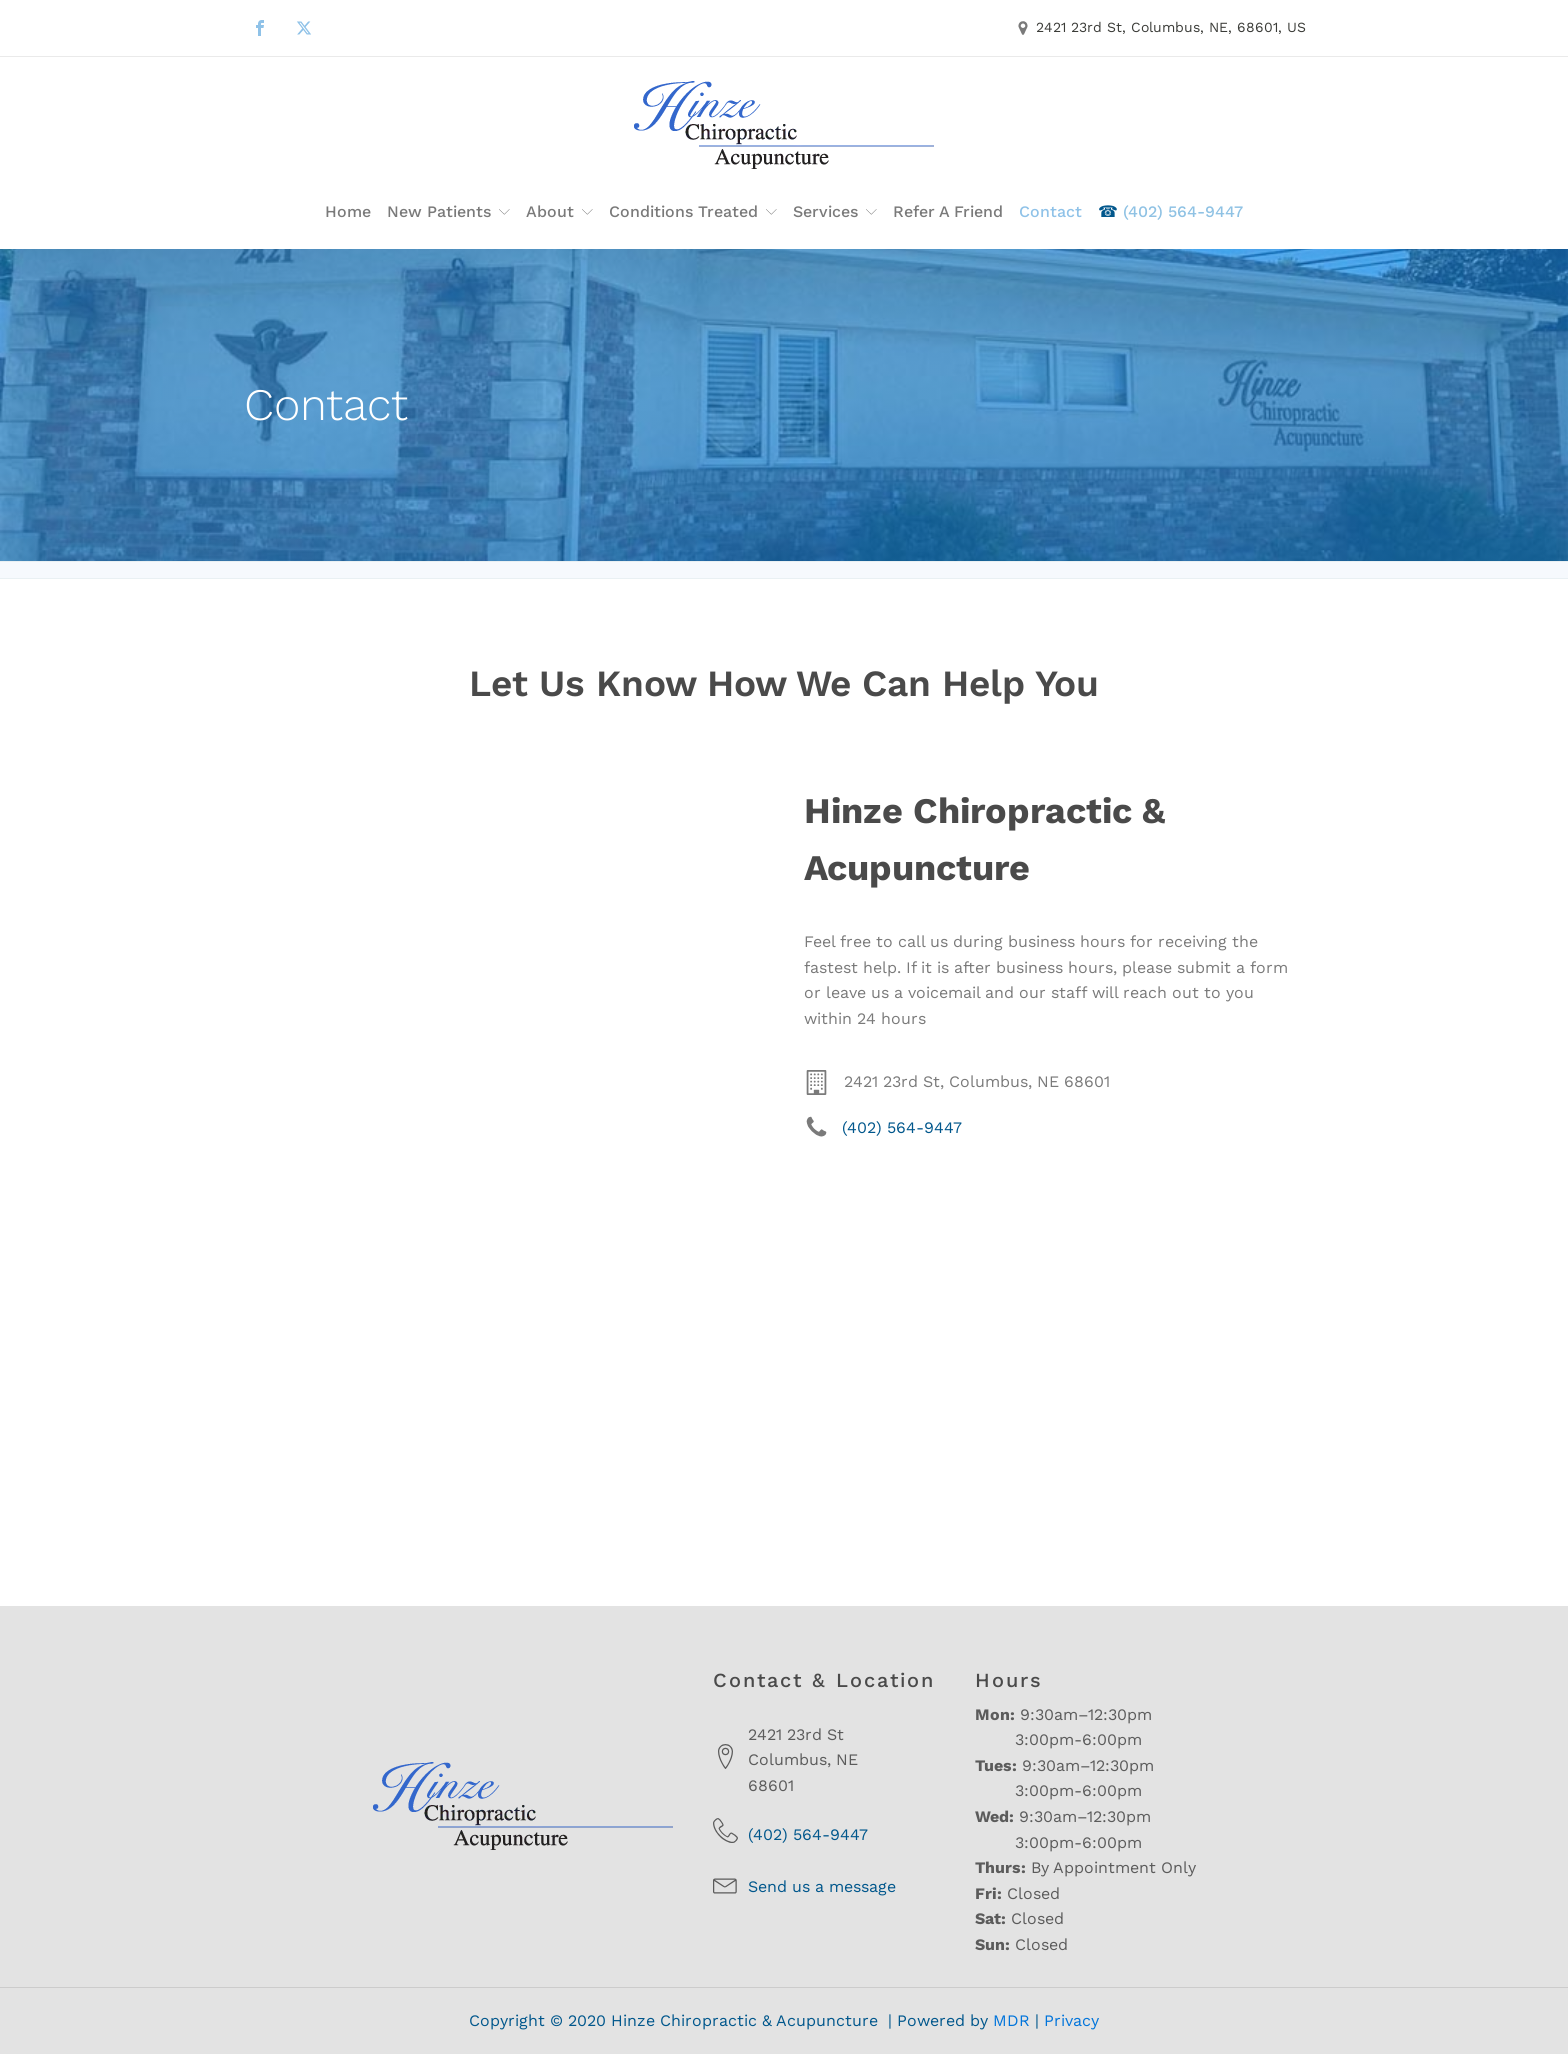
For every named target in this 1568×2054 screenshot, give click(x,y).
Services (835, 211)
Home (348, 211)
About (559, 211)
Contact (1050, 211)
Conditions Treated (693, 211)
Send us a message (822, 1886)
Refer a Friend (948, 211)
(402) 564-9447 (1170, 212)
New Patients (448, 211)
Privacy (1071, 2020)
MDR (1011, 2020)
